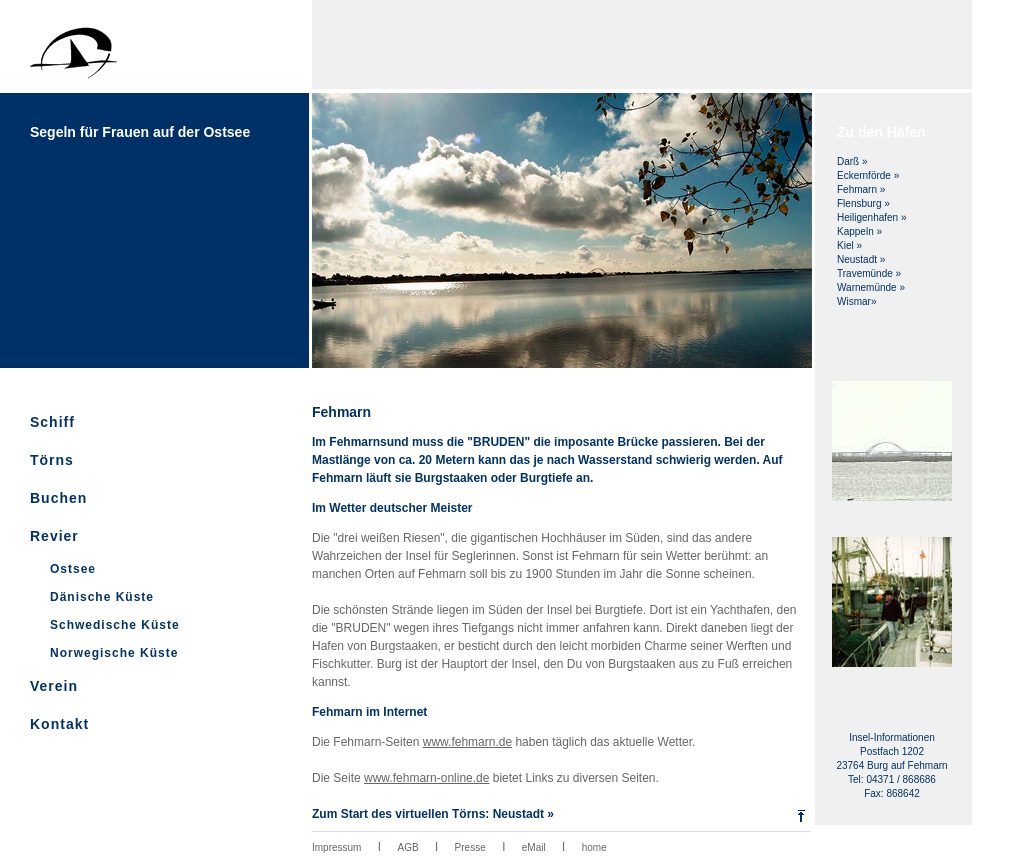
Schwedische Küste (115, 625)
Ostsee (73, 569)
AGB (407, 847)
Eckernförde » (868, 175)
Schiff (52, 422)
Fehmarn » (861, 189)
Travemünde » (869, 273)
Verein (54, 686)
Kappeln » (859, 231)
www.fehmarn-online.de (426, 778)
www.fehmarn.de (467, 742)
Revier (54, 536)
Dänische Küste (102, 597)
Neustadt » (861, 259)
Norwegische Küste (114, 653)
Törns (52, 460)
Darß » (852, 161)
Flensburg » (863, 203)
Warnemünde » (871, 287)
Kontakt (59, 724)
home (594, 847)
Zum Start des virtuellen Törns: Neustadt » (433, 814)
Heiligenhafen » (872, 217)
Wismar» (856, 301)
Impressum (336, 847)
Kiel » (849, 245)
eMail (534, 847)
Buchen (58, 498)
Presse (470, 847)
